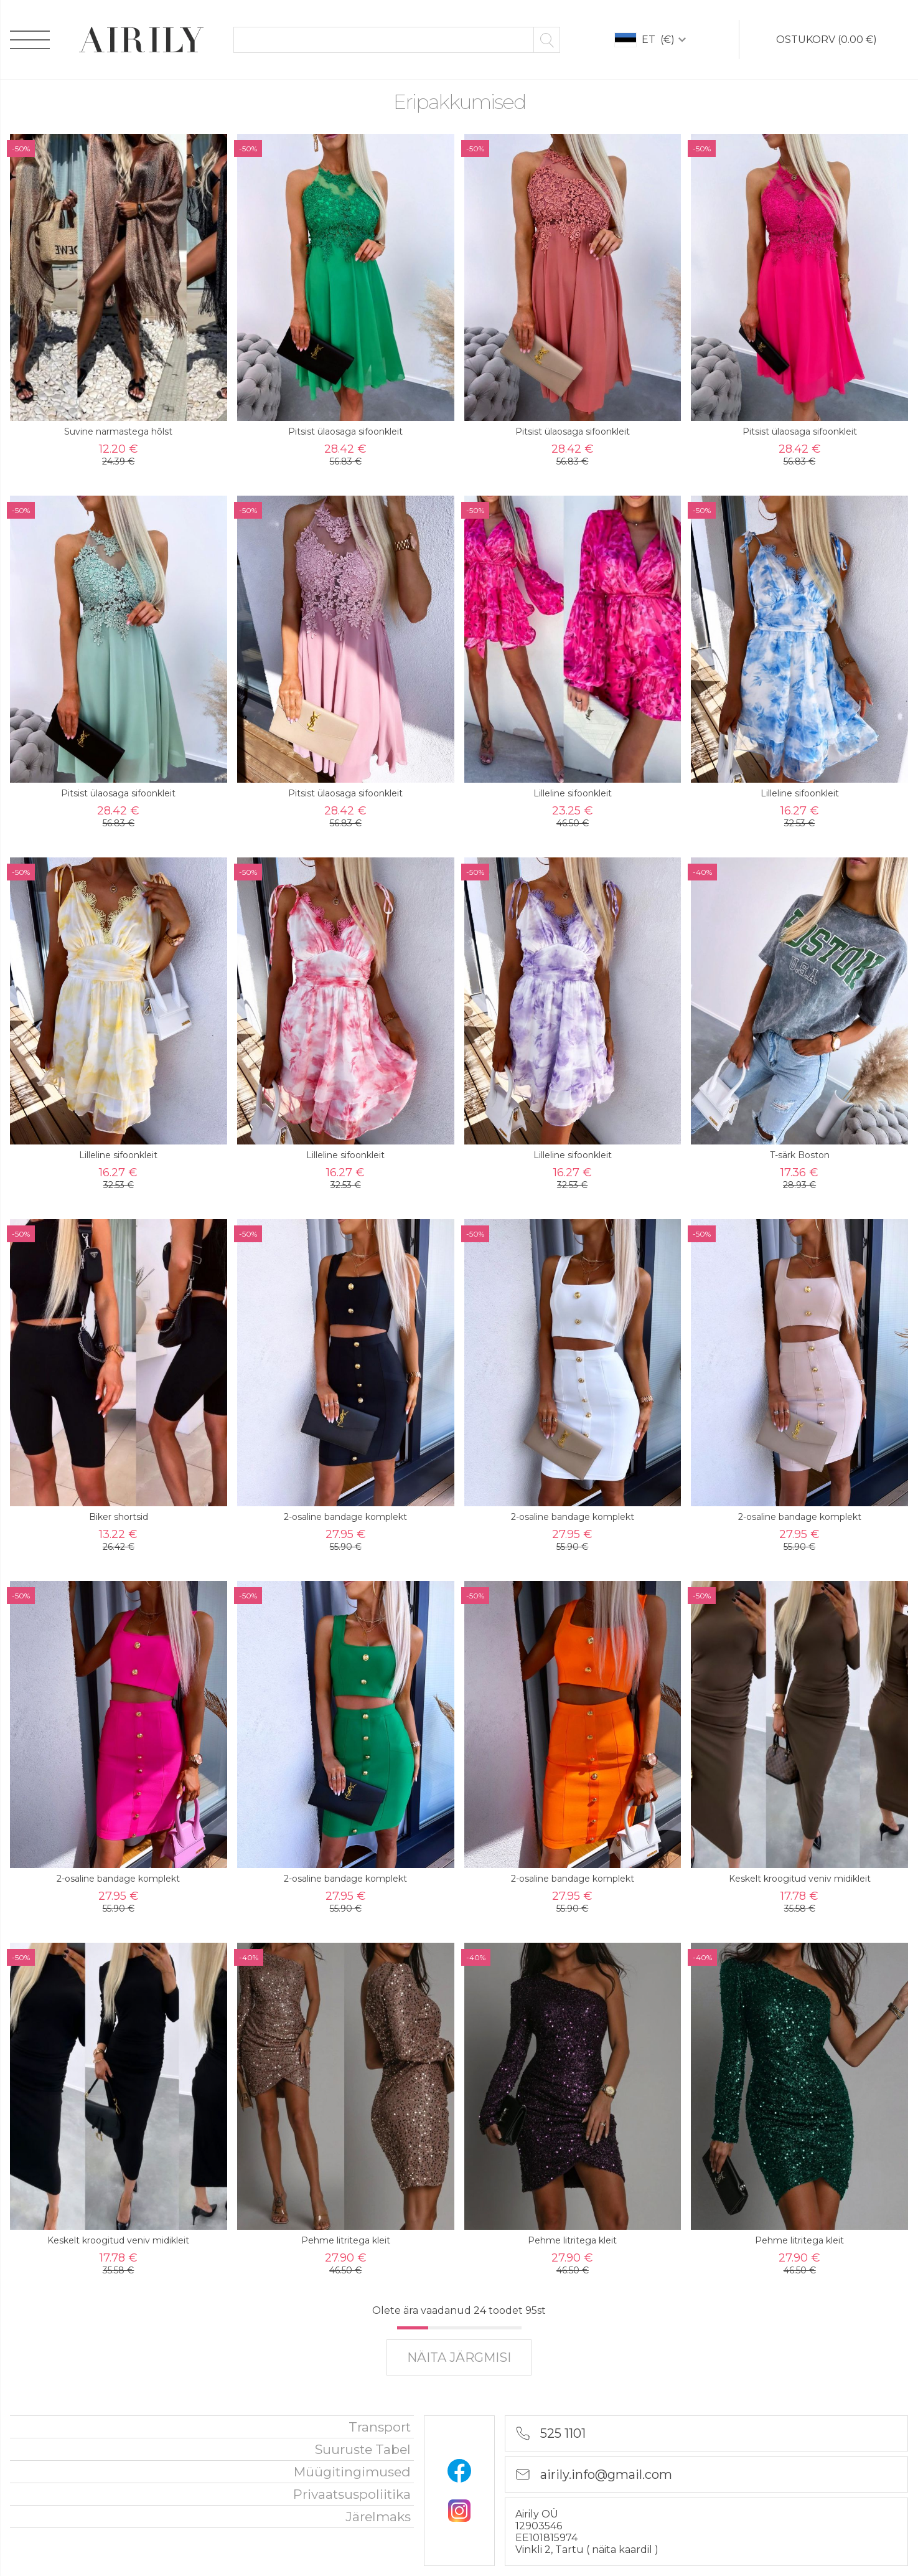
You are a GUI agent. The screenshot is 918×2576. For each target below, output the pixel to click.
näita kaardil (623, 2549)
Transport (380, 2427)
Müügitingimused (352, 2471)
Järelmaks (378, 2516)
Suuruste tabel (363, 2449)
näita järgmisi (459, 2357)
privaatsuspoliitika (352, 2494)
